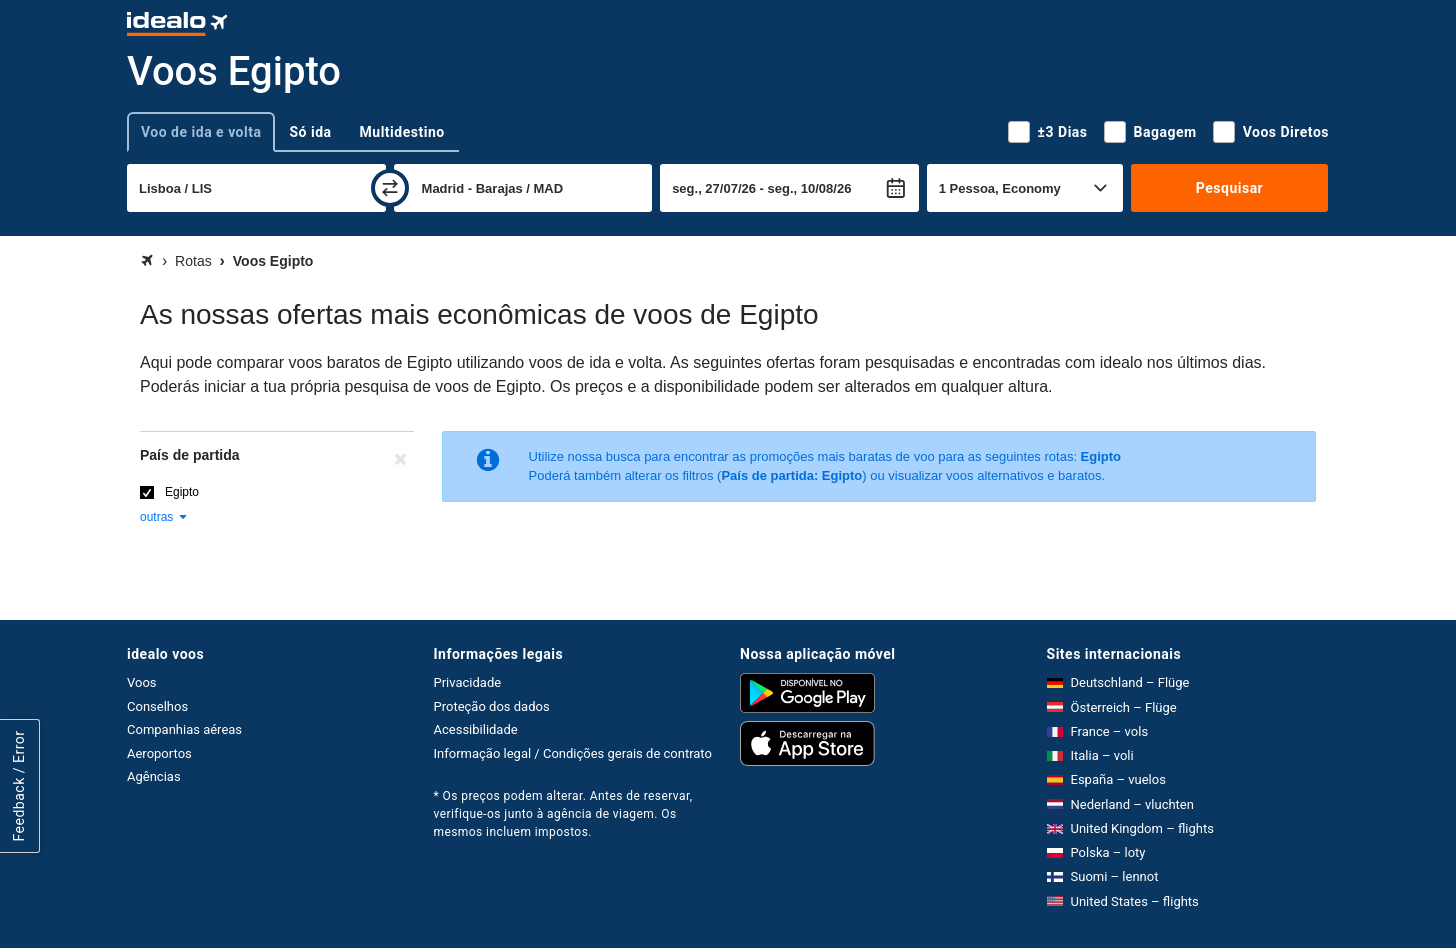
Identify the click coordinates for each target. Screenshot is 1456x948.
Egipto (182, 492)
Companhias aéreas (184, 729)
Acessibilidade (476, 729)
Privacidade (468, 682)
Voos (142, 682)
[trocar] (390, 188)
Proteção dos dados (492, 706)
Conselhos (157, 706)
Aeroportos (159, 753)
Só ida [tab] (310, 132)
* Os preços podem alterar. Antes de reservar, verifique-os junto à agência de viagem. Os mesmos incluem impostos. (563, 814)
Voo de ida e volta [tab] (201, 132)
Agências (154, 776)
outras (164, 517)
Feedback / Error (19, 786)
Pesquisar (1229, 188)
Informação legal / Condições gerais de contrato (573, 753)
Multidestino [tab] (402, 132)
